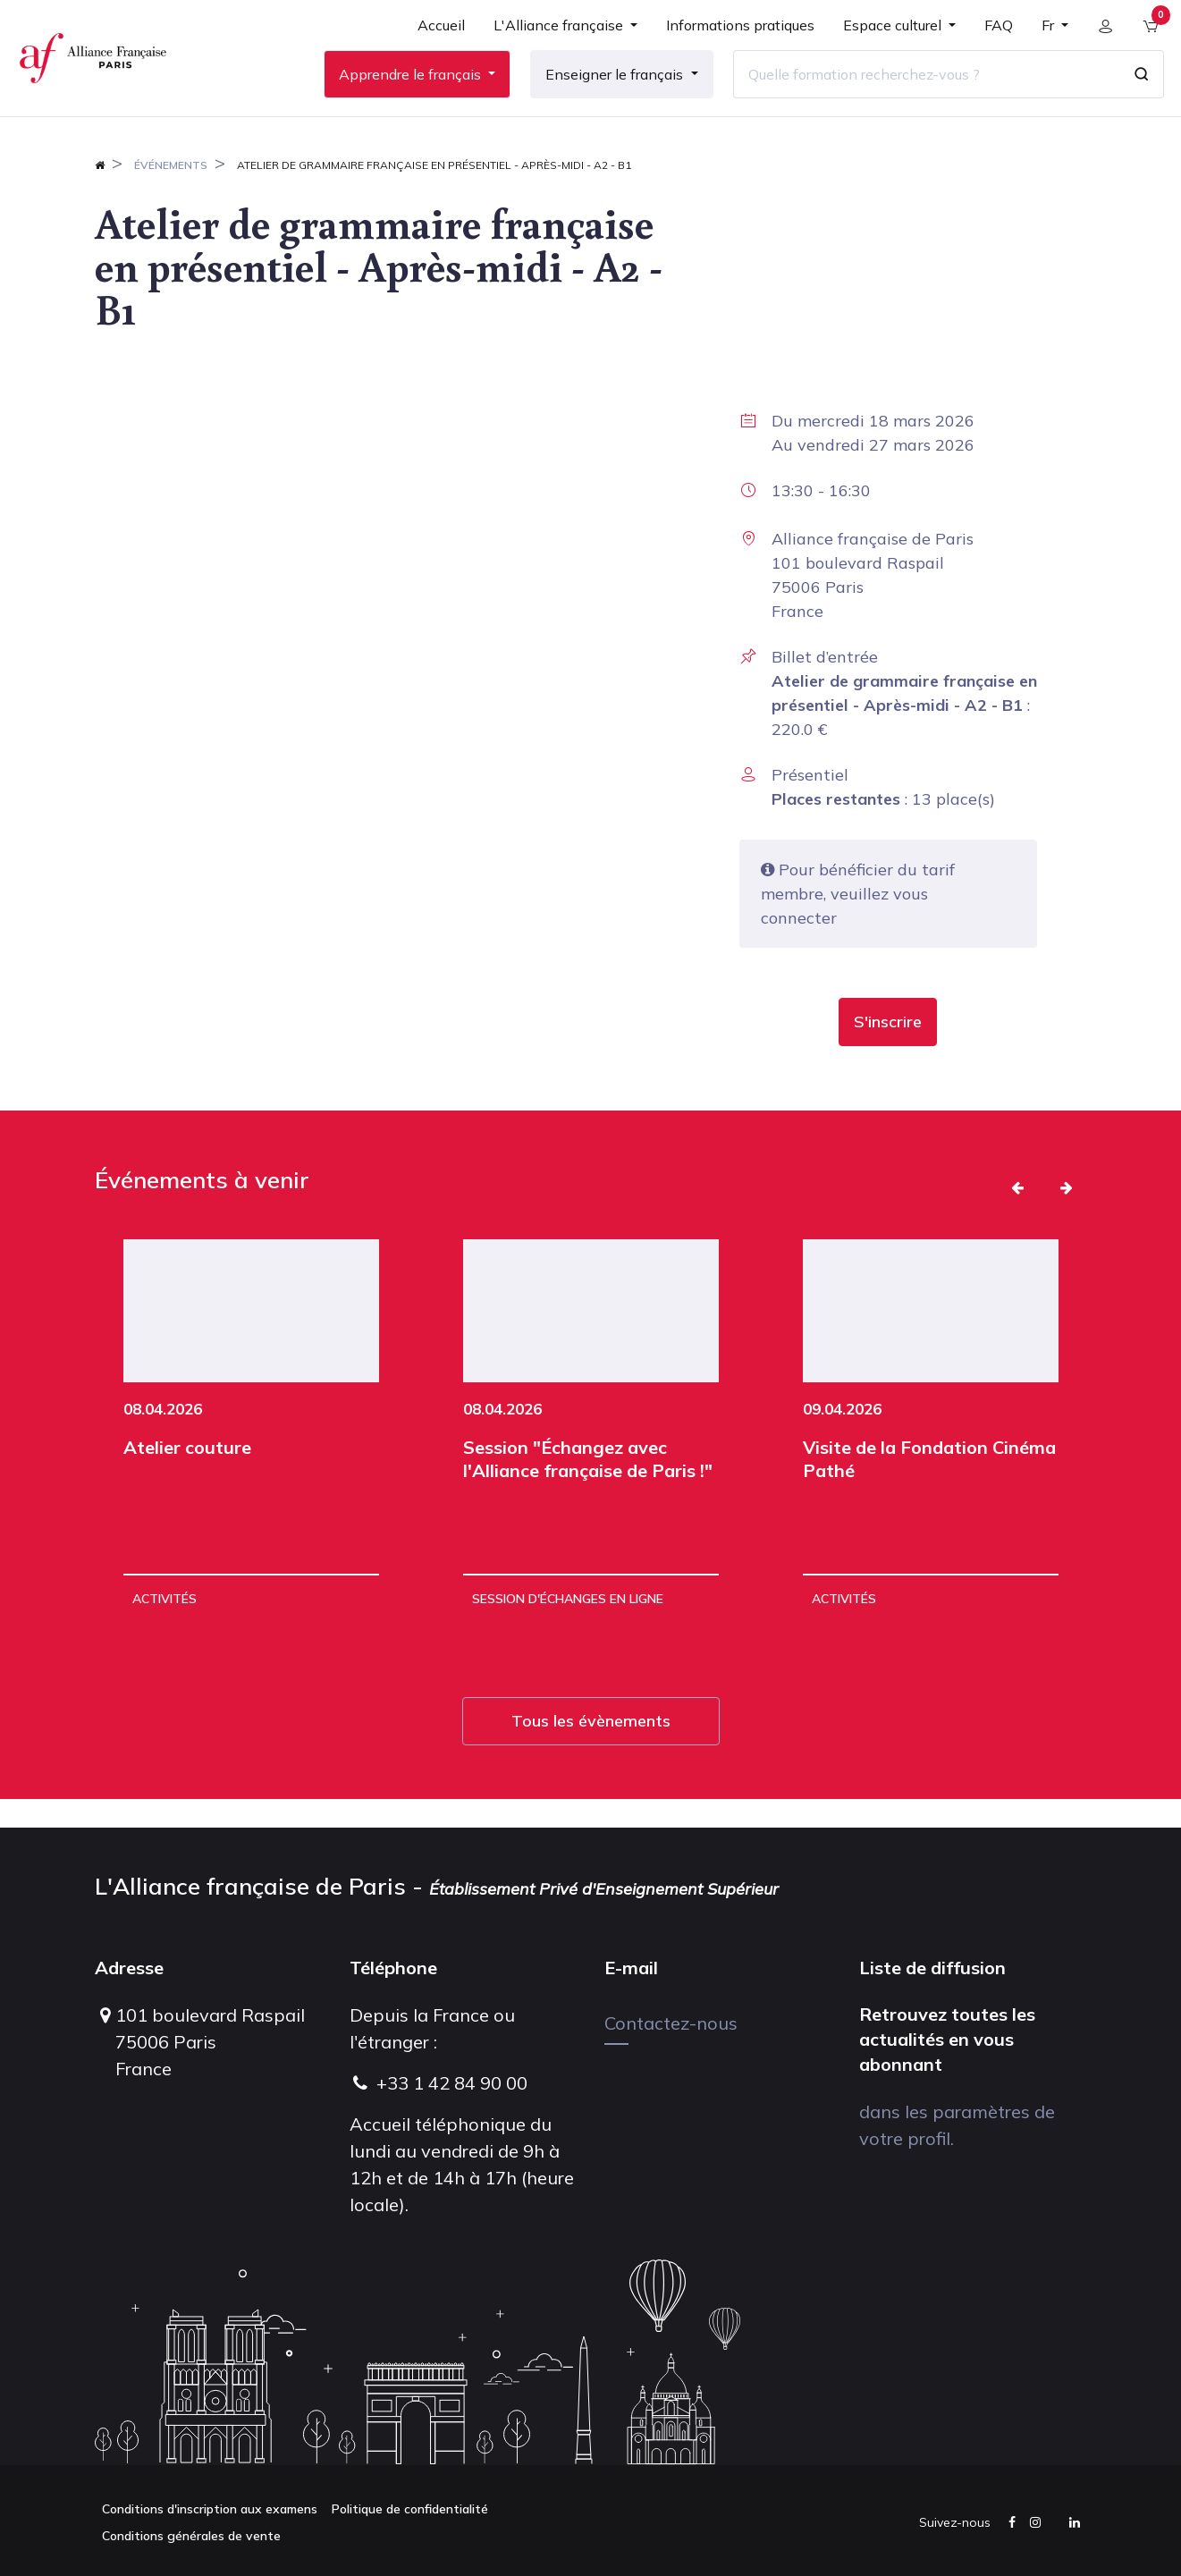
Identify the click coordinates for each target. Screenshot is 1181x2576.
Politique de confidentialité (410, 2509)
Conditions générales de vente (191, 2536)
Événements (170, 193)
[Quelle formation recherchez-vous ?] (919, 88)
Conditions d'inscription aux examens (209, 2509)
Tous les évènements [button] (591, 1749)
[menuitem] (434, 46)
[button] (888, 1050)
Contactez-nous (671, 2023)
